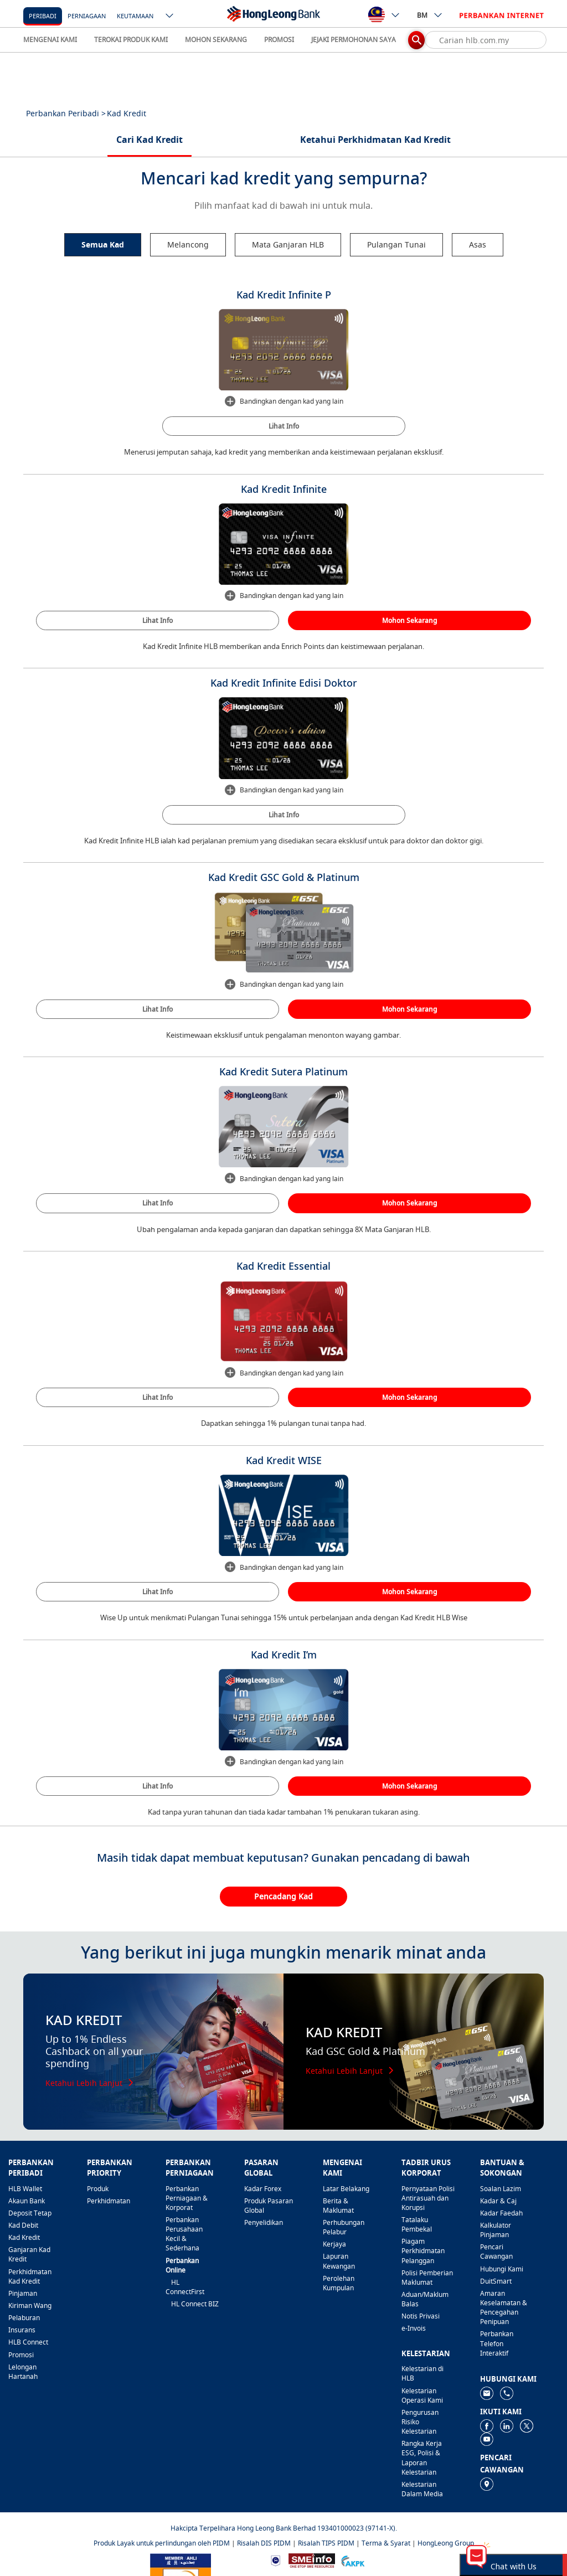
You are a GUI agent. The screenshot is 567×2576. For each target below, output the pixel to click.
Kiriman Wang (29, 2305)
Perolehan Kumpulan (338, 2283)
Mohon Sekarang (409, 620)
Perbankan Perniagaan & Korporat (187, 2198)
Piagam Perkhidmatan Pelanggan (423, 2251)
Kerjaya (334, 2244)
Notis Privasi (420, 2316)
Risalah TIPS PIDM (326, 2543)
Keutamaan (135, 16)
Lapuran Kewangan (339, 2261)
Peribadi (42, 16)
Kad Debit (23, 2225)
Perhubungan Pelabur (343, 2227)
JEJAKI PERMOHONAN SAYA (353, 39)
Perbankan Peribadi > (66, 113)
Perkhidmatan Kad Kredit (29, 2276)
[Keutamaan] (135, 15)
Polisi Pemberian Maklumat (427, 2277)
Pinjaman (22, 2293)
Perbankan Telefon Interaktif (496, 2343)
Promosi (21, 2354)
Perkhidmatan (108, 2201)
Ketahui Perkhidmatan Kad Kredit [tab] (375, 139)
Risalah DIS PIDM (264, 2543)
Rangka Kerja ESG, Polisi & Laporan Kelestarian (421, 2457)
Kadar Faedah (501, 2213)
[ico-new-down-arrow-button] (170, 16)
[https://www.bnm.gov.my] (275, 2560)
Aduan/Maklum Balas (425, 2299)
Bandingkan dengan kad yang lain (283, 401)
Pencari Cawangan (496, 2251)
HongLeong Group (445, 2543)
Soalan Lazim (500, 2188)
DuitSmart (496, 2281)
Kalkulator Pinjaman (495, 2229)
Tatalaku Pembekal (416, 2224)
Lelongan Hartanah (23, 2371)
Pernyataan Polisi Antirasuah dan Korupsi (428, 2198)
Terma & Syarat (386, 2543)
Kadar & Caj (498, 2201)
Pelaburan (24, 2317)
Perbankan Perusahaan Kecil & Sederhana (184, 2234)
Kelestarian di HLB (422, 2373)
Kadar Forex (262, 2188)
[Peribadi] (42, 15)
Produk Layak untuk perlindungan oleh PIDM (162, 2543)
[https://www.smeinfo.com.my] (311, 2559)
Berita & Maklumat (338, 2205)
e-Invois (413, 2328)
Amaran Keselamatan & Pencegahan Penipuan (503, 2307)
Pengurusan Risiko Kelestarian (420, 2422)
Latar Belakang (346, 2188)
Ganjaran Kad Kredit (29, 2254)
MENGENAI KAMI (50, 39)
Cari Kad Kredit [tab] (149, 139)
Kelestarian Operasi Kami (422, 2395)
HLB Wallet (25, 2188)
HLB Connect (28, 2342)
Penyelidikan (263, 2222)
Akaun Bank (26, 2201)
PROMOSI (279, 39)
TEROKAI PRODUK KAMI (131, 39)
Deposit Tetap (29, 2213)
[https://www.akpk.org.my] (352, 2559)
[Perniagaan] (87, 15)
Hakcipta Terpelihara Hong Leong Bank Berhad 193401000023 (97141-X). (284, 2528)
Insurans (21, 2330)
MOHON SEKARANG (216, 39)
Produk (98, 2188)
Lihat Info (284, 426)
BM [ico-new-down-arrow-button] (430, 15)
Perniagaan (87, 16)
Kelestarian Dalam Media (422, 2489)
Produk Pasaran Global (268, 2205)
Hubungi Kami (501, 2269)
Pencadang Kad (283, 1896)
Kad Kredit (24, 2237)
